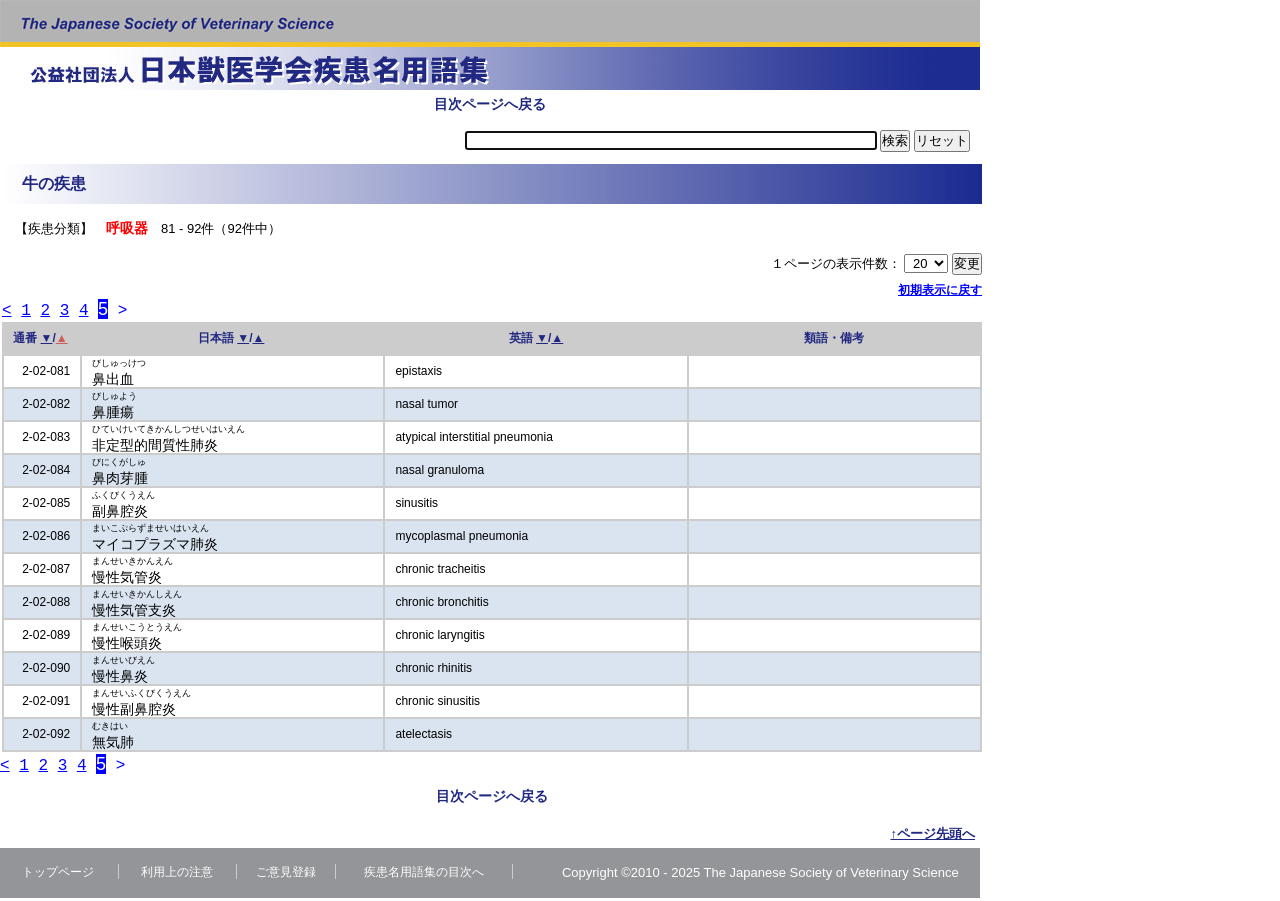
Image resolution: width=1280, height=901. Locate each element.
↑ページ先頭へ (933, 836)
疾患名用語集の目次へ (424, 875)
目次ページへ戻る (490, 104)
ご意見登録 (286, 875)
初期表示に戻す (940, 290)
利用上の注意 (177, 875)
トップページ (58, 875)
